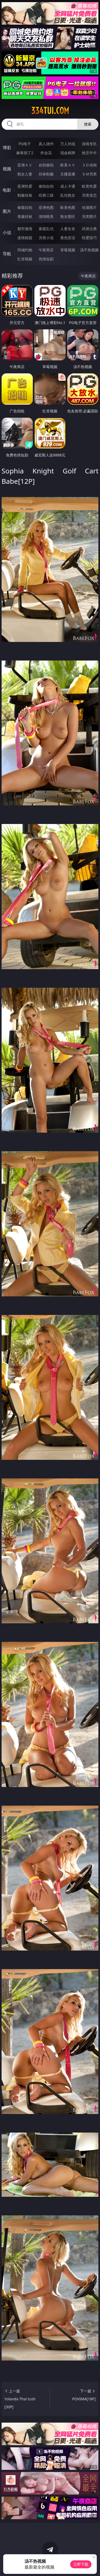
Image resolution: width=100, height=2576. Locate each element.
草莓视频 (67, 249)
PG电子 (24, 143)
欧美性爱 (89, 186)
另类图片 (89, 216)
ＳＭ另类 (89, 173)
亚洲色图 (46, 207)
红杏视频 (24, 258)
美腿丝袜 (24, 216)
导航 (7, 254)
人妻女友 (67, 228)
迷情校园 (24, 237)
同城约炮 (24, 249)
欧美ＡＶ (67, 164)
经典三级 (46, 195)
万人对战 (67, 143)
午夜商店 (46, 249)
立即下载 (80, 2564)
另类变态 (89, 195)
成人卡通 (67, 186)
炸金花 (46, 152)
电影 (7, 190)
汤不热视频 (89, 249)
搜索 (87, 124)
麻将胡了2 (24, 152)
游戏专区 (89, 143)
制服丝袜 (24, 195)
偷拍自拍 (46, 186)
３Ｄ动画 (89, 164)
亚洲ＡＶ (24, 164)
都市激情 (24, 228)
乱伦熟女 (67, 195)
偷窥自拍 (24, 207)
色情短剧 (46, 258)
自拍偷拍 (46, 164)
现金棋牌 (67, 152)
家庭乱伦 (46, 228)
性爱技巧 (89, 237)
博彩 (7, 147)
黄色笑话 (67, 237)
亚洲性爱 (24, 186)
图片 (7, 211)
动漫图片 (89, 207)
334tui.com (50, 110)
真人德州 (46, 143)
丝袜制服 (46, 173)
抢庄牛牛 (89, 152)
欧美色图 (67, 207)
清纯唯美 (46, 216)
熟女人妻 (24, 173)
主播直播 (67, 173)
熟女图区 (67, 216)
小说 (7, 232)
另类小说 (46, 237)
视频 (7, 169)
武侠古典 (89, 228)
